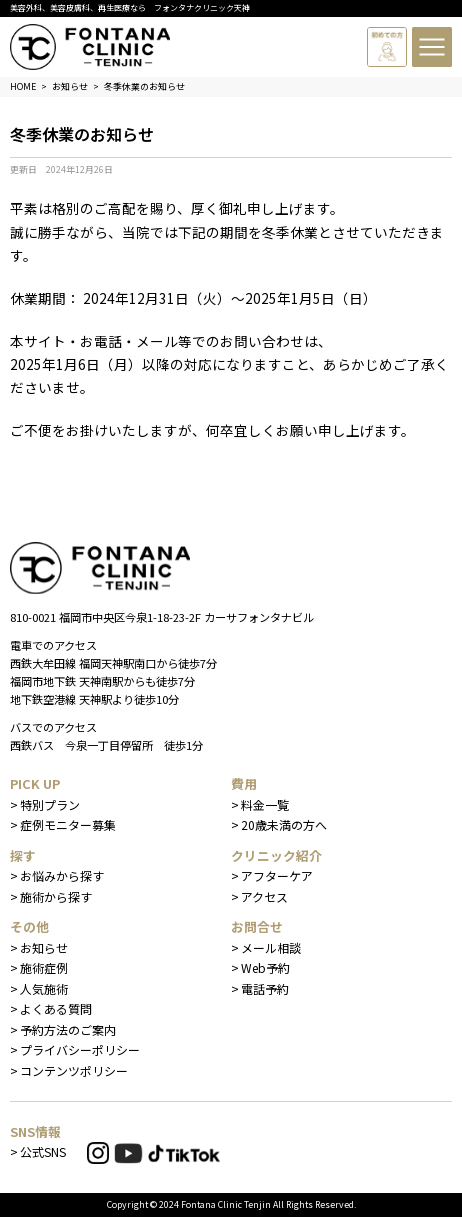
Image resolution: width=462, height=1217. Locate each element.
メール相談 (271, 947)
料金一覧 (265, 804)
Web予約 (265, 967)
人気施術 (44, 988)
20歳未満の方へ (284, 824)
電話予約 (265, 988)
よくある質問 (56, 1008)
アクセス (264, 896)
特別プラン (50, 804)
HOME (23, 86)
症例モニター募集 (68, 824)
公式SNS (43, 1151)
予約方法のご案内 (68, 1029)
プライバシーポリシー (80, 1049)
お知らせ (44, 947)
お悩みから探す (62, 875)
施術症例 (44, 967)
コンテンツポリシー (74, 1070)
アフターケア (277, 875)
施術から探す (56, 896)
